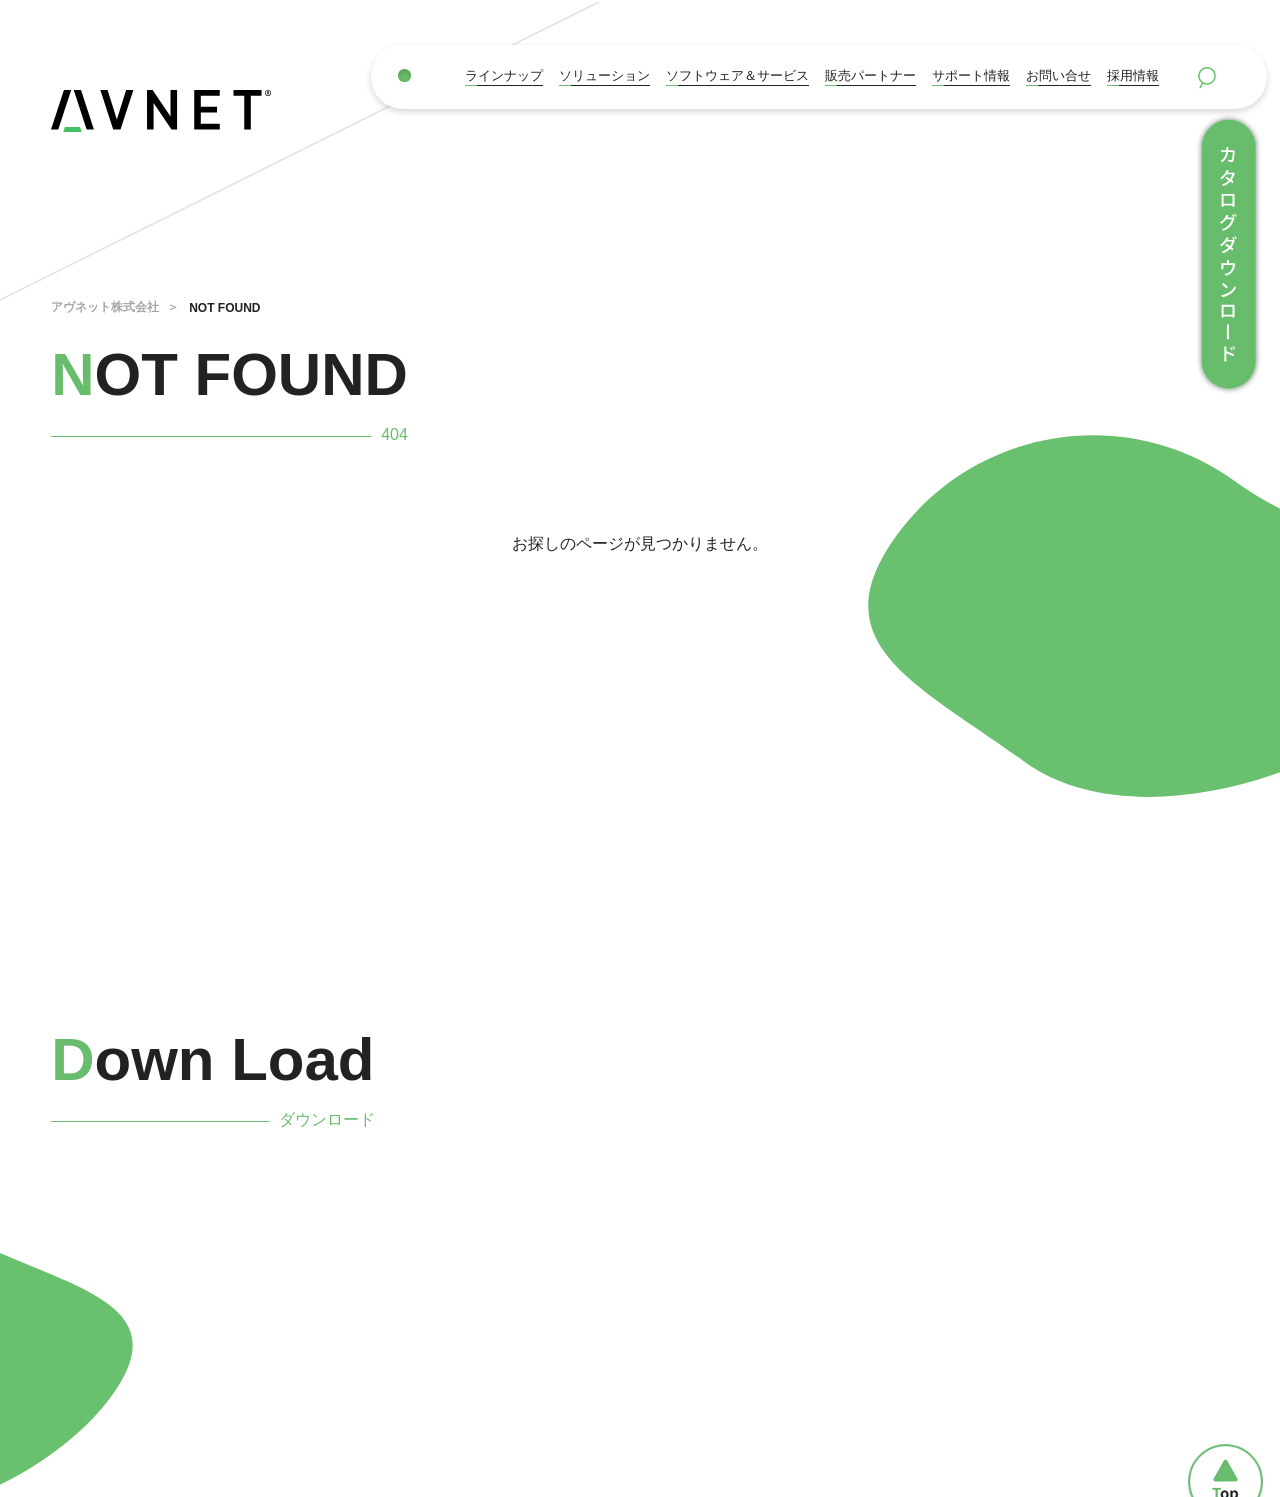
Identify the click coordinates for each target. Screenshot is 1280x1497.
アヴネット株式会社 (105, 307)
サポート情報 (971, 75)
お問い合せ (1058, 75)
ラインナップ (504, 75)
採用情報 (1133, 75)
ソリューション (604, 75)
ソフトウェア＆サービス (737, 75)
